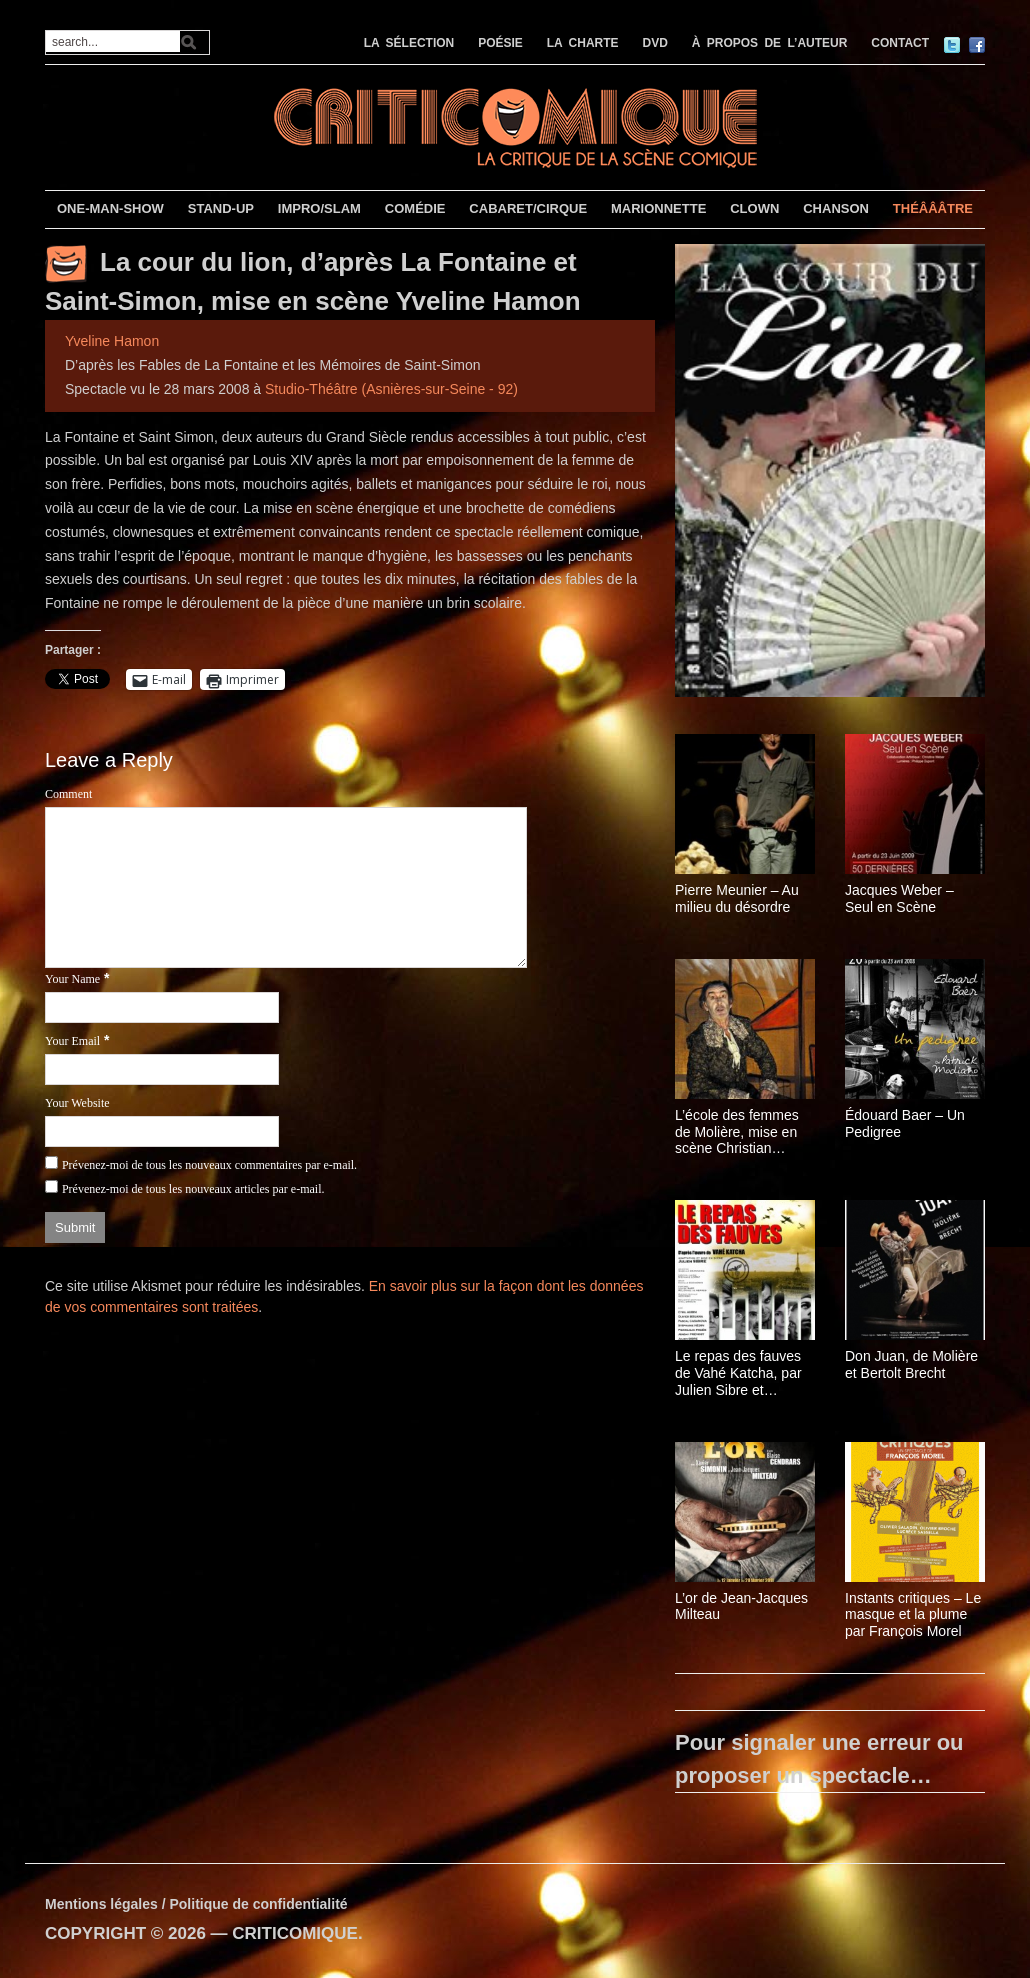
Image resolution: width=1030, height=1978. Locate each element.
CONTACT (900, 43)
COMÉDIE (415, 208)
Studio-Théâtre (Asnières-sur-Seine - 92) (391, 389)
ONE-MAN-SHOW (110, 208)
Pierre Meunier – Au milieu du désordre (737, 898)
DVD (655, 43)
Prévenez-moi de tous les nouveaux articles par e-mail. (193, 1189)
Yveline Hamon (112, 341)
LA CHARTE (583, 43)
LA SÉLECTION (409, 43)
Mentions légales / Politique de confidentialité (196, 1904)
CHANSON (836, 208)
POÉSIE (500, 43)
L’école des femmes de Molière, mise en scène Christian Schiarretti (737, 1132)
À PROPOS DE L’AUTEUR (770, 43)
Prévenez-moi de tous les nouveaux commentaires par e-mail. (209, 1165)
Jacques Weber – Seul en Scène (899, 898)
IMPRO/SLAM (319, 208)
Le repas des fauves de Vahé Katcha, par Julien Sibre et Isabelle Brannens (738, 1373)
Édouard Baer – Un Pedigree (905, 1123)
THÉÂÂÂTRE (933, 208)
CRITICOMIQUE (295, 1933)
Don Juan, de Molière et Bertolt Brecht (911, 1364)
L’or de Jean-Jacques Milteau (741, 1606)
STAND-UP (221, 208)
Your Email (72, 1041)
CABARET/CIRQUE (528, 208)
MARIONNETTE (658, 208)
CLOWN (754, 208)
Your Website (77, 1103)
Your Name (72, 979)
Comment (68, 794)
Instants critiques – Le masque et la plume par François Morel (913, 1615)
